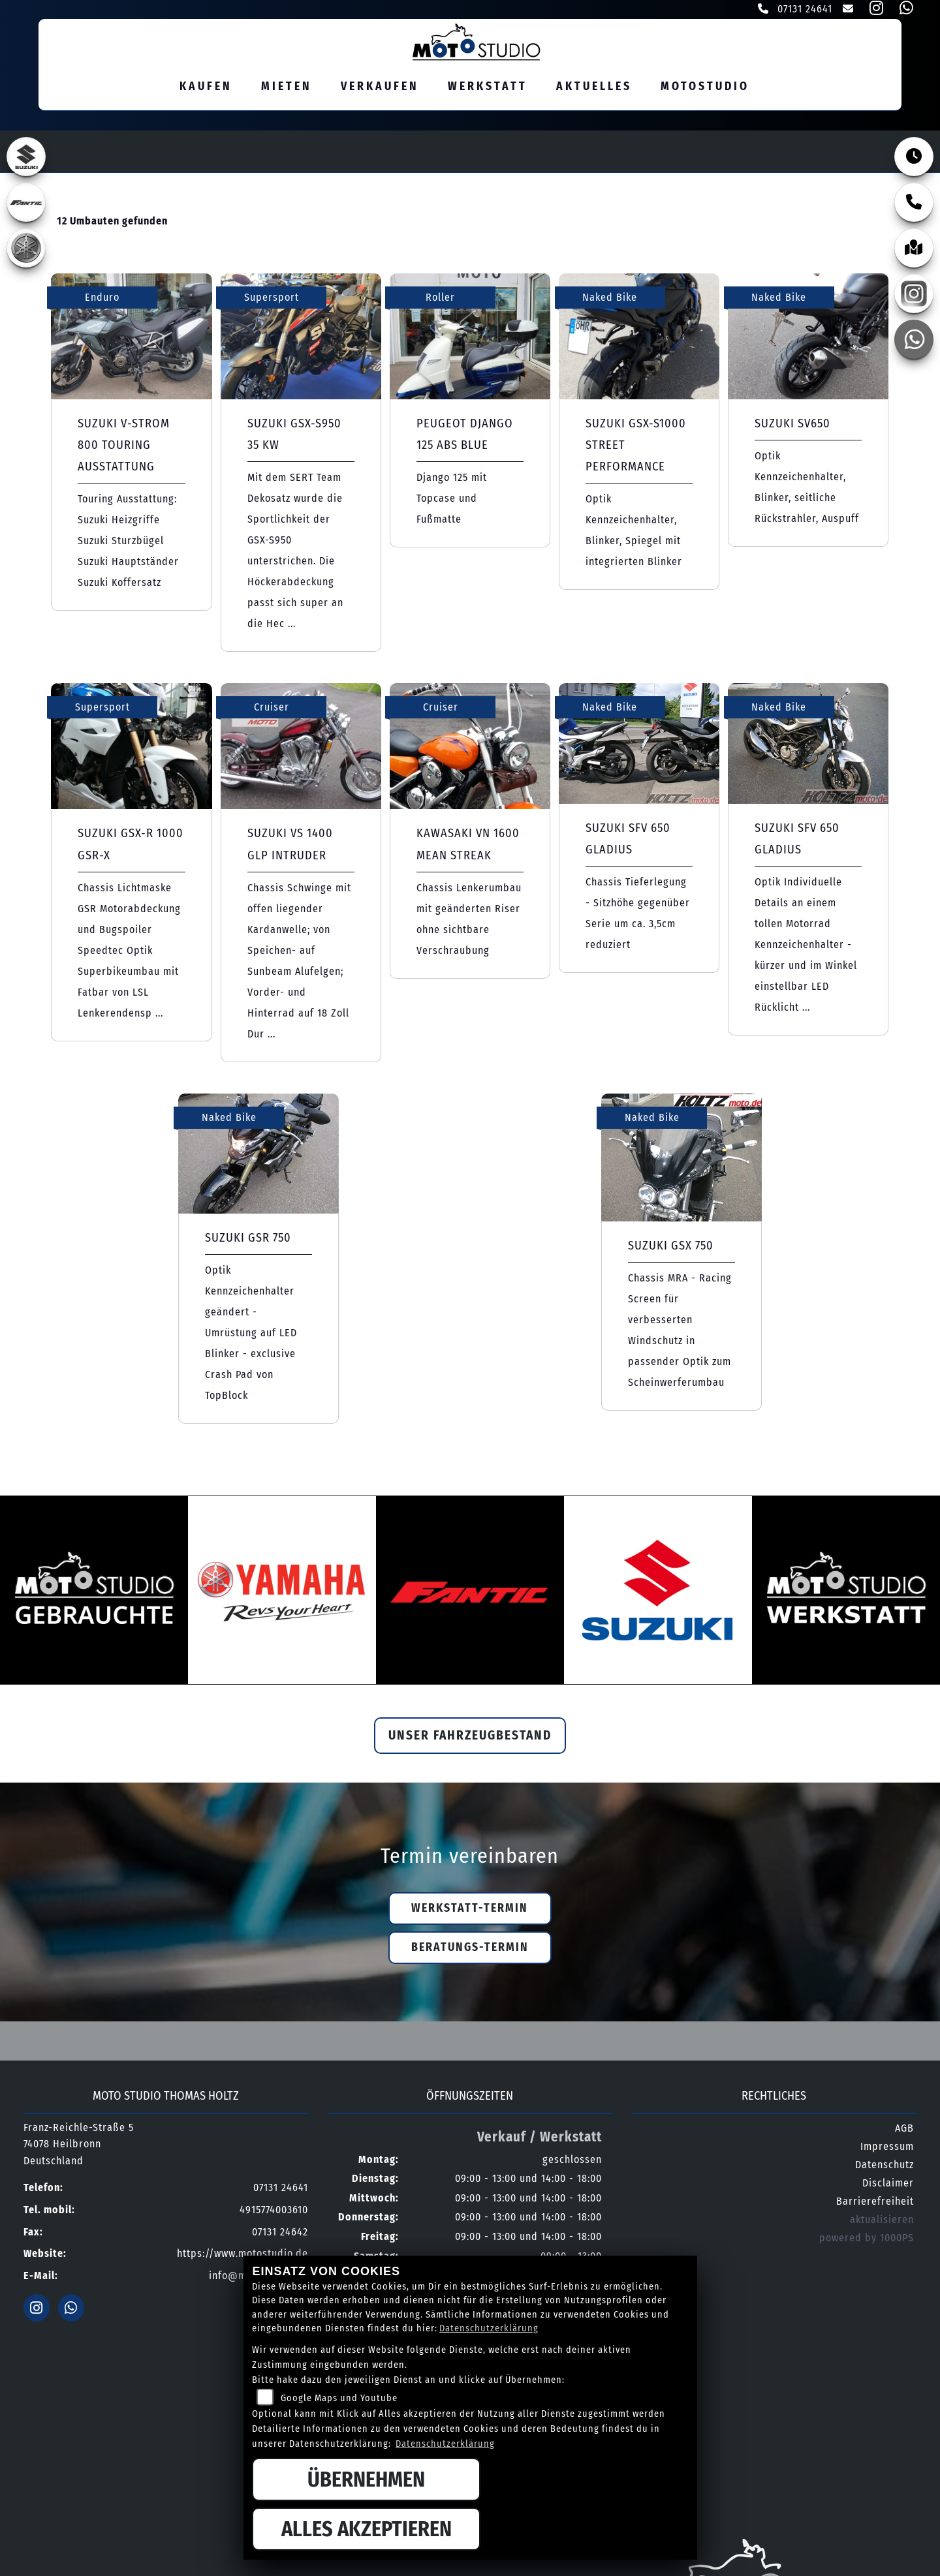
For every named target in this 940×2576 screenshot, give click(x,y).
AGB (904, 2130)
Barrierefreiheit (875, 2204)
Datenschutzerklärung (489, 2328)
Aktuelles (594, 88)
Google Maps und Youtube (339, 2398)
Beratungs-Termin (470, 1950)
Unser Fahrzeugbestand (470, 1737)
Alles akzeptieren (366, 2529)
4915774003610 (274, 2212)
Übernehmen (366, 2479)
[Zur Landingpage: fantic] (26, 204)
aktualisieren (882, 2222)
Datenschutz (884, 2167)
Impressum (887, 2149)
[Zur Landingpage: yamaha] (26, 250)
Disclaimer (888, 2185)
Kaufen (206, 88)
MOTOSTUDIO (705, 88)
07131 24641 (795, 9)
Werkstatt (487, 88)
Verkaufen (380, 88)
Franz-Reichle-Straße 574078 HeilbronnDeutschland (79, 2147)
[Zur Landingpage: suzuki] (26, 159)
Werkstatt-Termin (469, 1911)
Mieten (286, 88)
